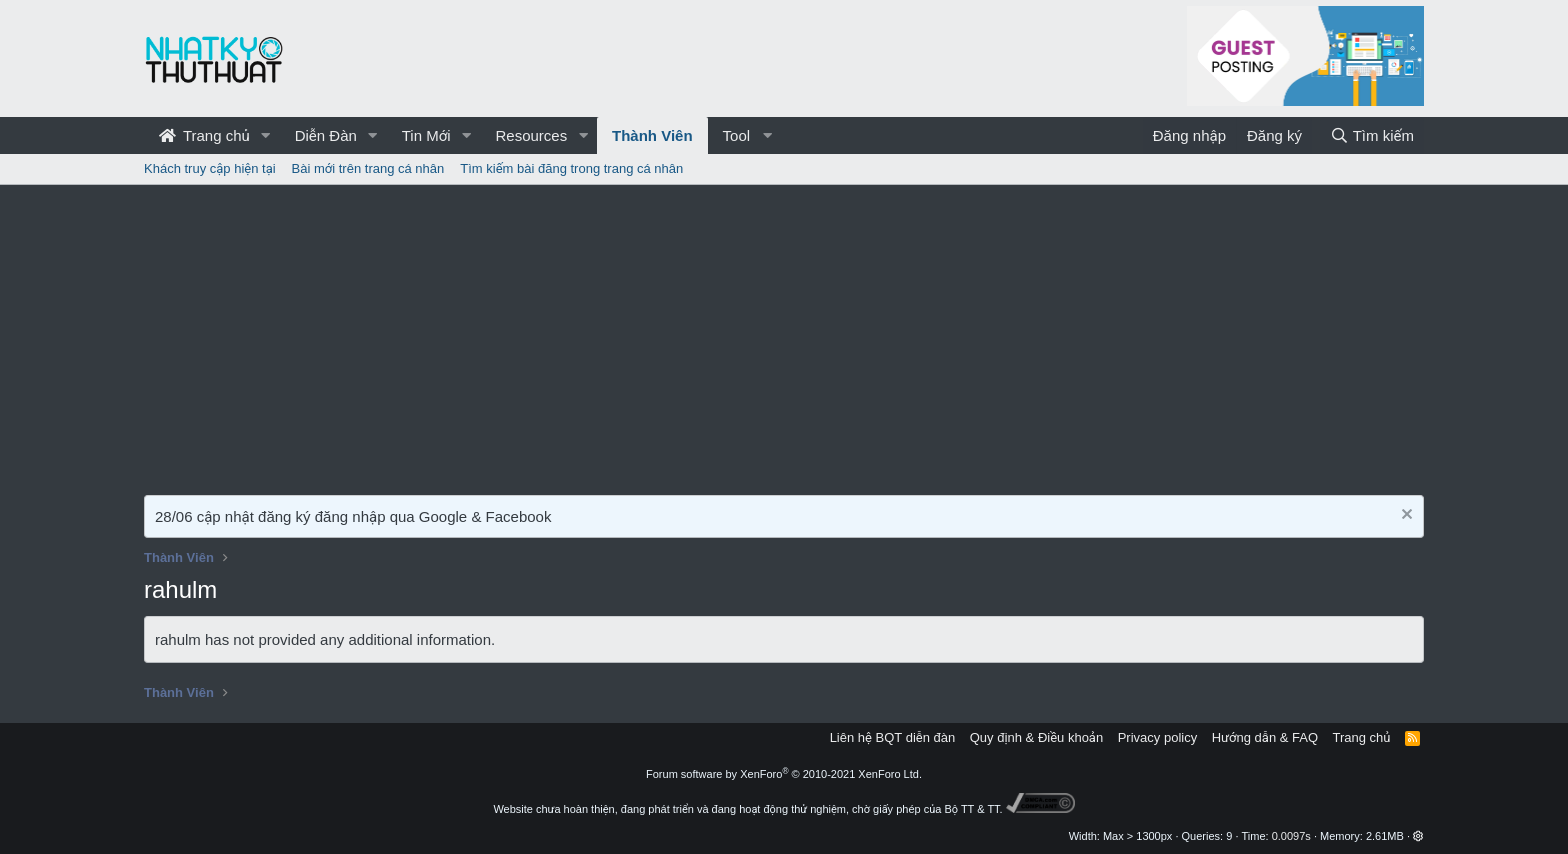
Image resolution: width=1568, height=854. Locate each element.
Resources (531, 135)
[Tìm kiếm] (1372, 135)
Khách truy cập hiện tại (210, 168)
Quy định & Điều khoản (1036, 737)
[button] (266, 135)
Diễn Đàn (326, 135)
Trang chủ (204, 135)
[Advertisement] (784, 335)
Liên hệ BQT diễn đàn (893, 737)
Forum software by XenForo (784, 774)
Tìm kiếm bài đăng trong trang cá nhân (571, 168)
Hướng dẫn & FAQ (1265, 737)
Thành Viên (652, 135)
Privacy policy (1157, 737)
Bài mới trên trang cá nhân (368, 168)
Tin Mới (426, 135)
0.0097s (1291, 836)
